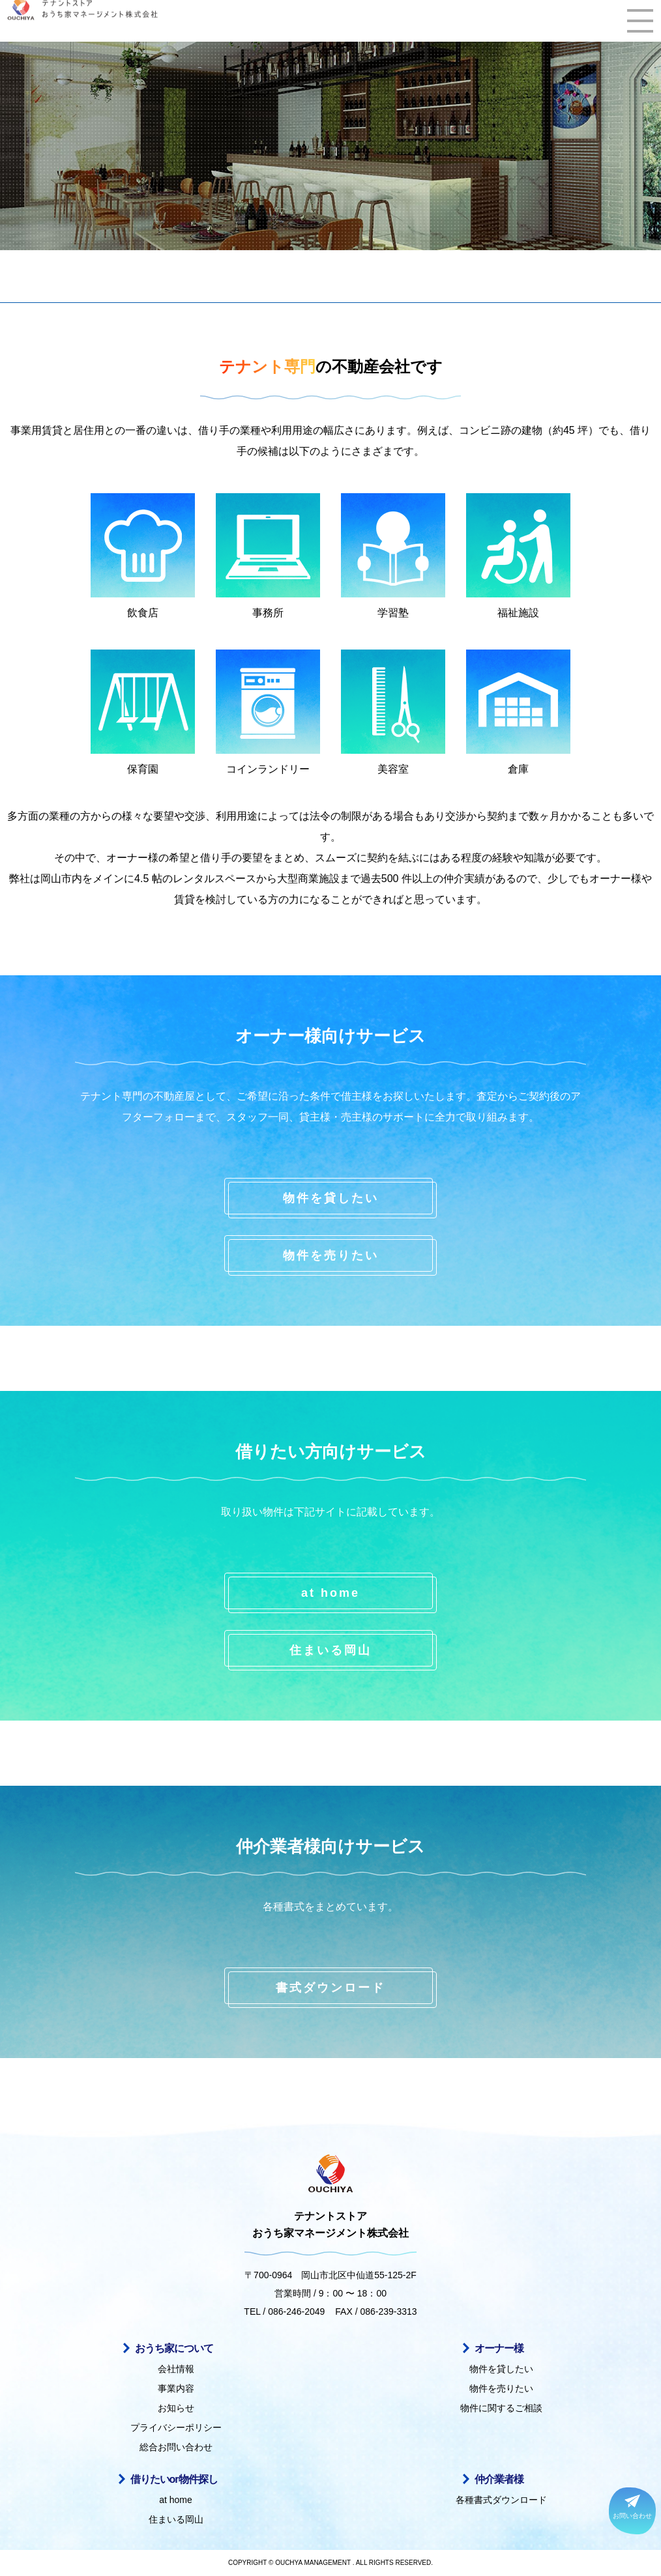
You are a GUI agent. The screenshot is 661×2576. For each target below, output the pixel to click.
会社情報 (176, 2369)
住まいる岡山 (330, 1650)
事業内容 (176, 2388)
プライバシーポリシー (176, 2427)
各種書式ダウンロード (501, 2500)
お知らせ (176, 2408)
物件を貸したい (331, 1198)
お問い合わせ (632, 2507)
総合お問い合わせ (176, 2447)
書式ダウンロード (330, 1987)
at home (330, 1592)
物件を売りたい (331, 1255)
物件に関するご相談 (501, 2408)
